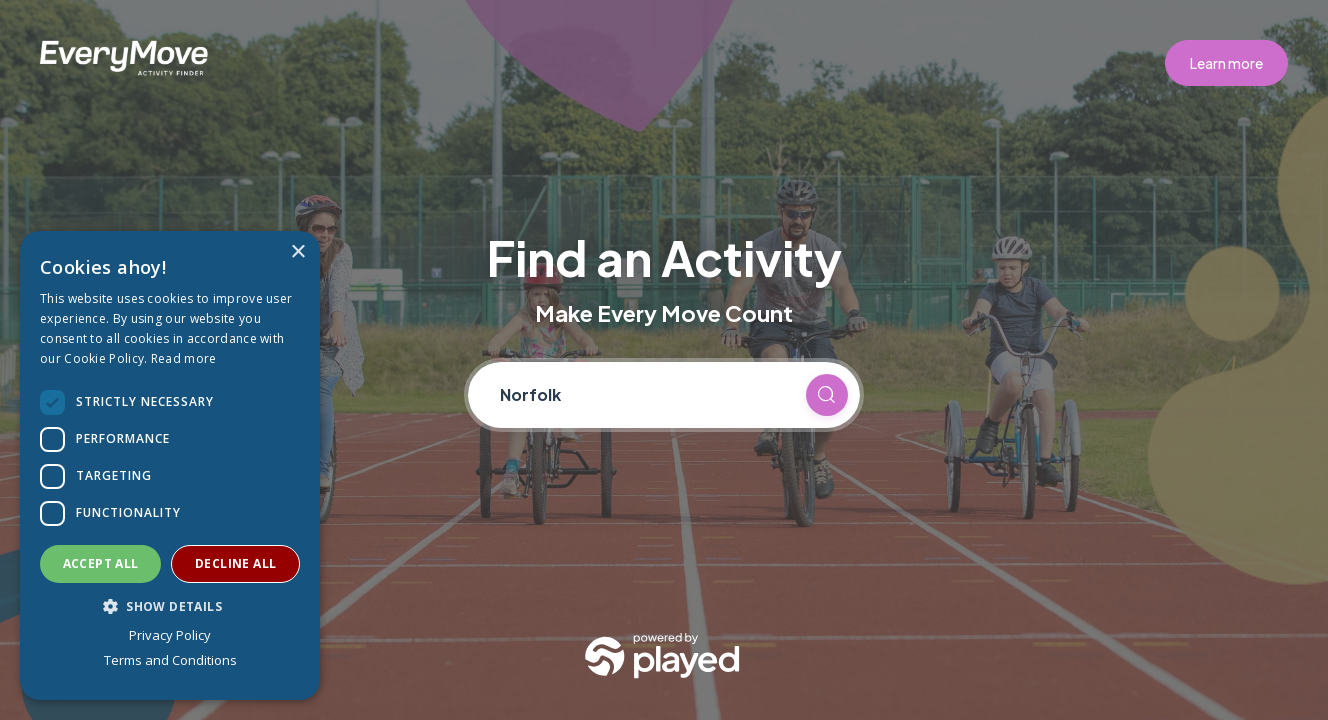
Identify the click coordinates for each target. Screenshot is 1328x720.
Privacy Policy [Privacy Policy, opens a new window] (170, 635)
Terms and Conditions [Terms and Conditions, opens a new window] (170, 660)
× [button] (297, 252)
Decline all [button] (235, 563)
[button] (170, 606)
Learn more (1226, 63)
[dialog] (170, 465)
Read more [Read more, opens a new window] (184, 358)
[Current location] (644, 395)
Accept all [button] (101, 563)
